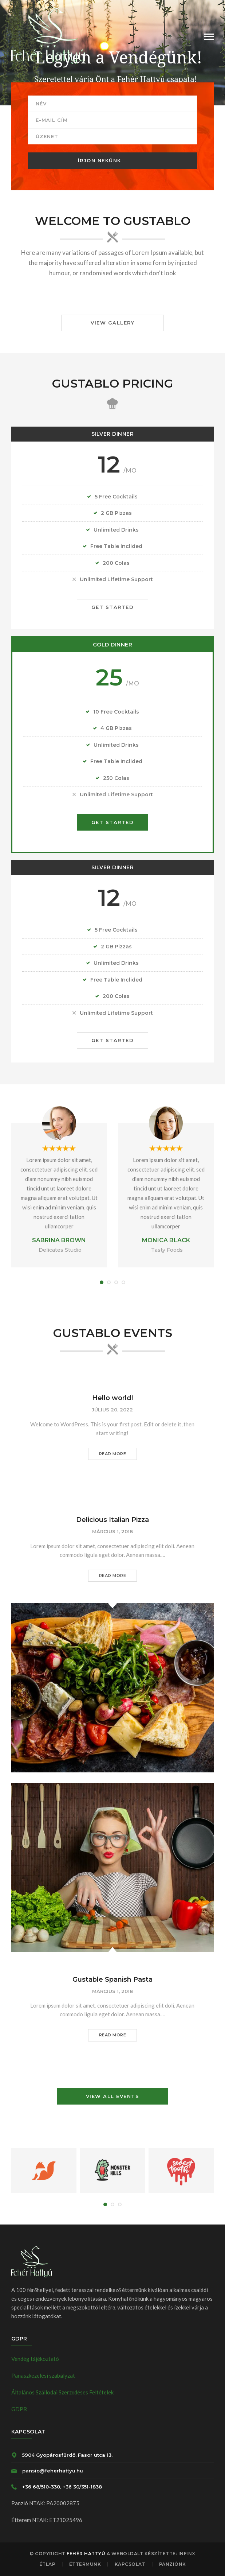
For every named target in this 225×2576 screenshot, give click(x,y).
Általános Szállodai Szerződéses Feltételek (62, 2392)
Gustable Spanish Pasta (112, 1979)
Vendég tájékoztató (35, 2358)
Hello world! (112, 1398)
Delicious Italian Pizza (112, 1520)
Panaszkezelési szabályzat (43, 2375)
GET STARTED (112, 607)
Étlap (47, 2564)
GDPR (19, 2409)
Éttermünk (85, 2564)
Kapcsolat (130, 2564)
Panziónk (172, 2564)
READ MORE (112, 1453)
